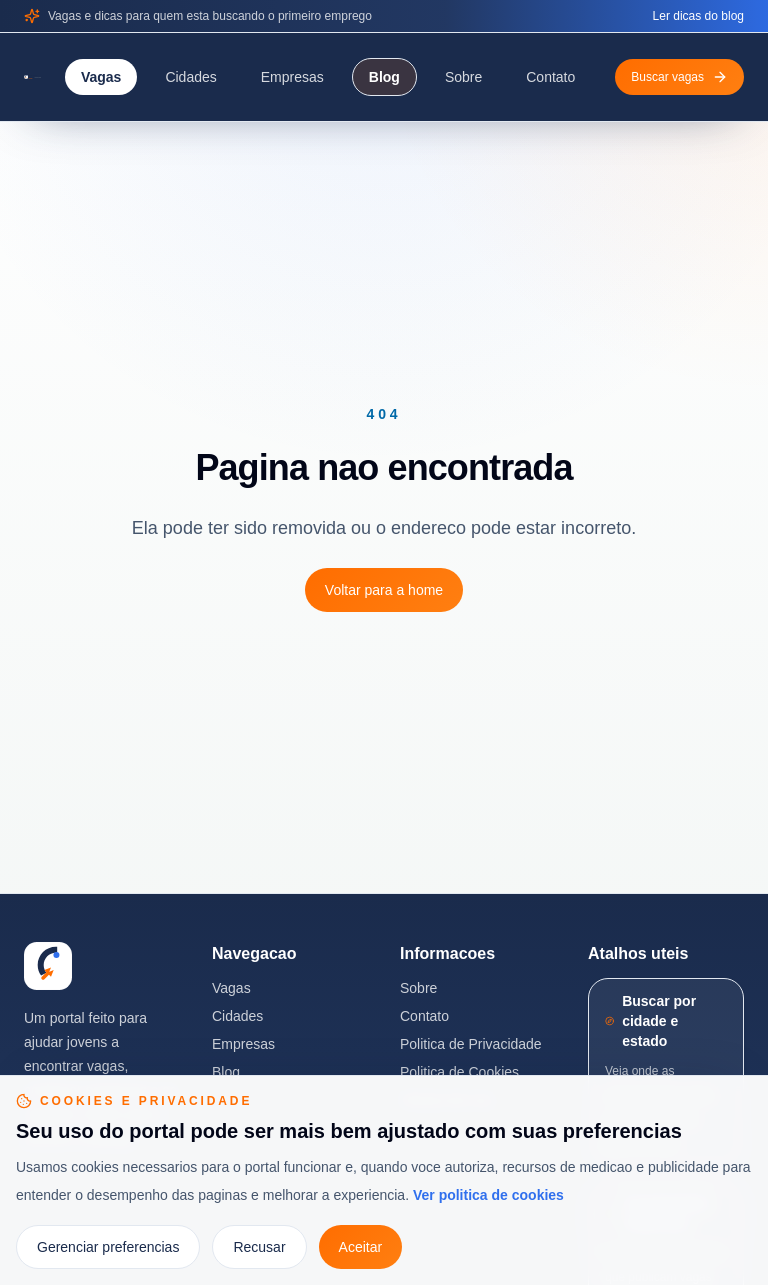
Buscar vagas (679, 77)
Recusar (259, 1247)
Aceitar (361, 1247)
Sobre (463, 77)
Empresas (292, 77)
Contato (550, 77)
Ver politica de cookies (488, 1195)
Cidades (190, 77)
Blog (384, 77)
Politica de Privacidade (471, 1044)
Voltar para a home (384, 590)
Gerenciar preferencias (108, 1247)
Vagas (101, 77)
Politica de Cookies (459, 1072)
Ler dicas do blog (698, 16)
